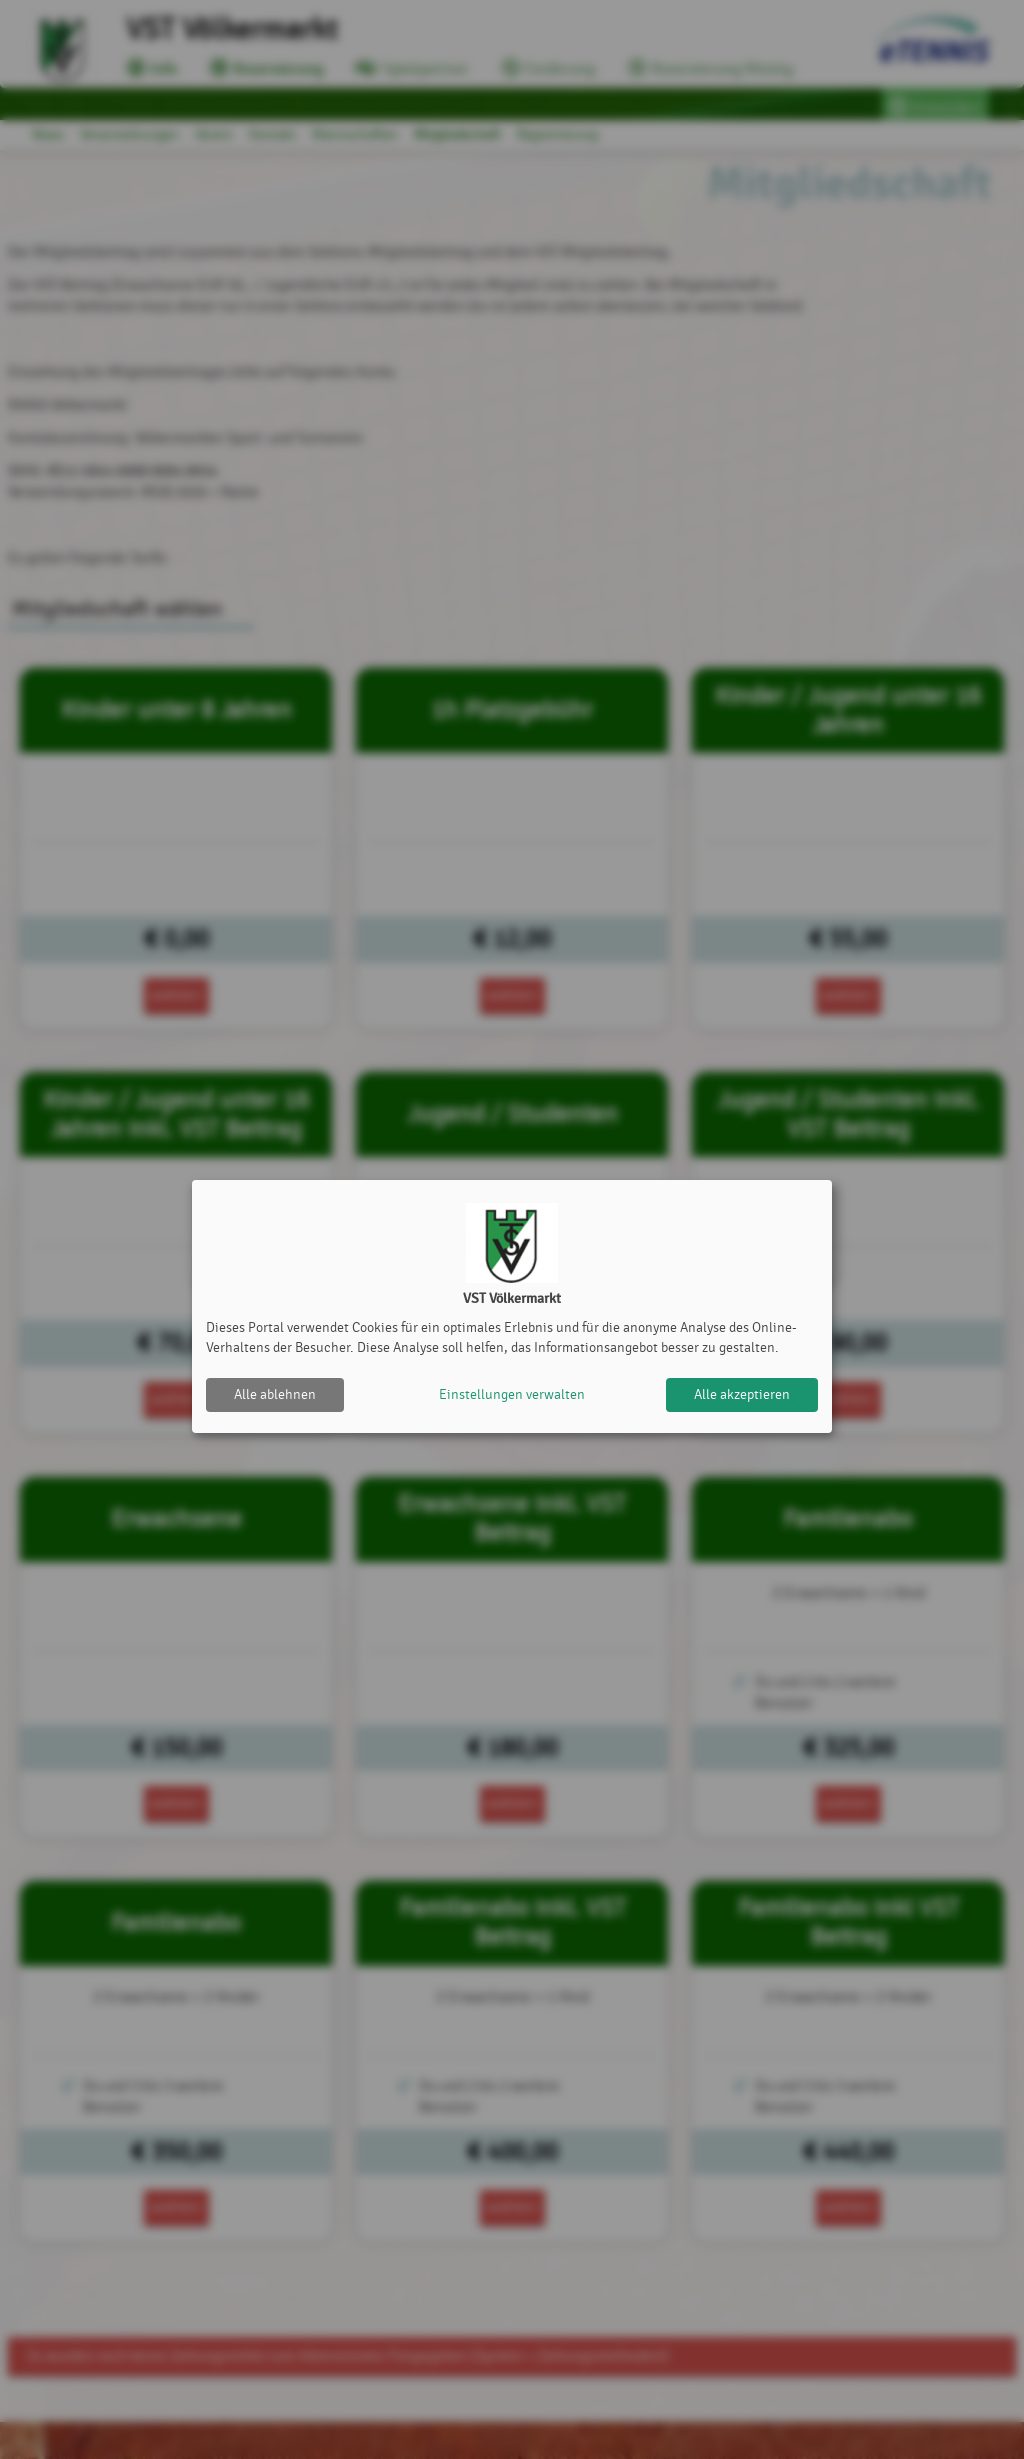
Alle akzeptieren (742, 1394)
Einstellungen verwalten (512, 1394)
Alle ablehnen (275, 1394)
